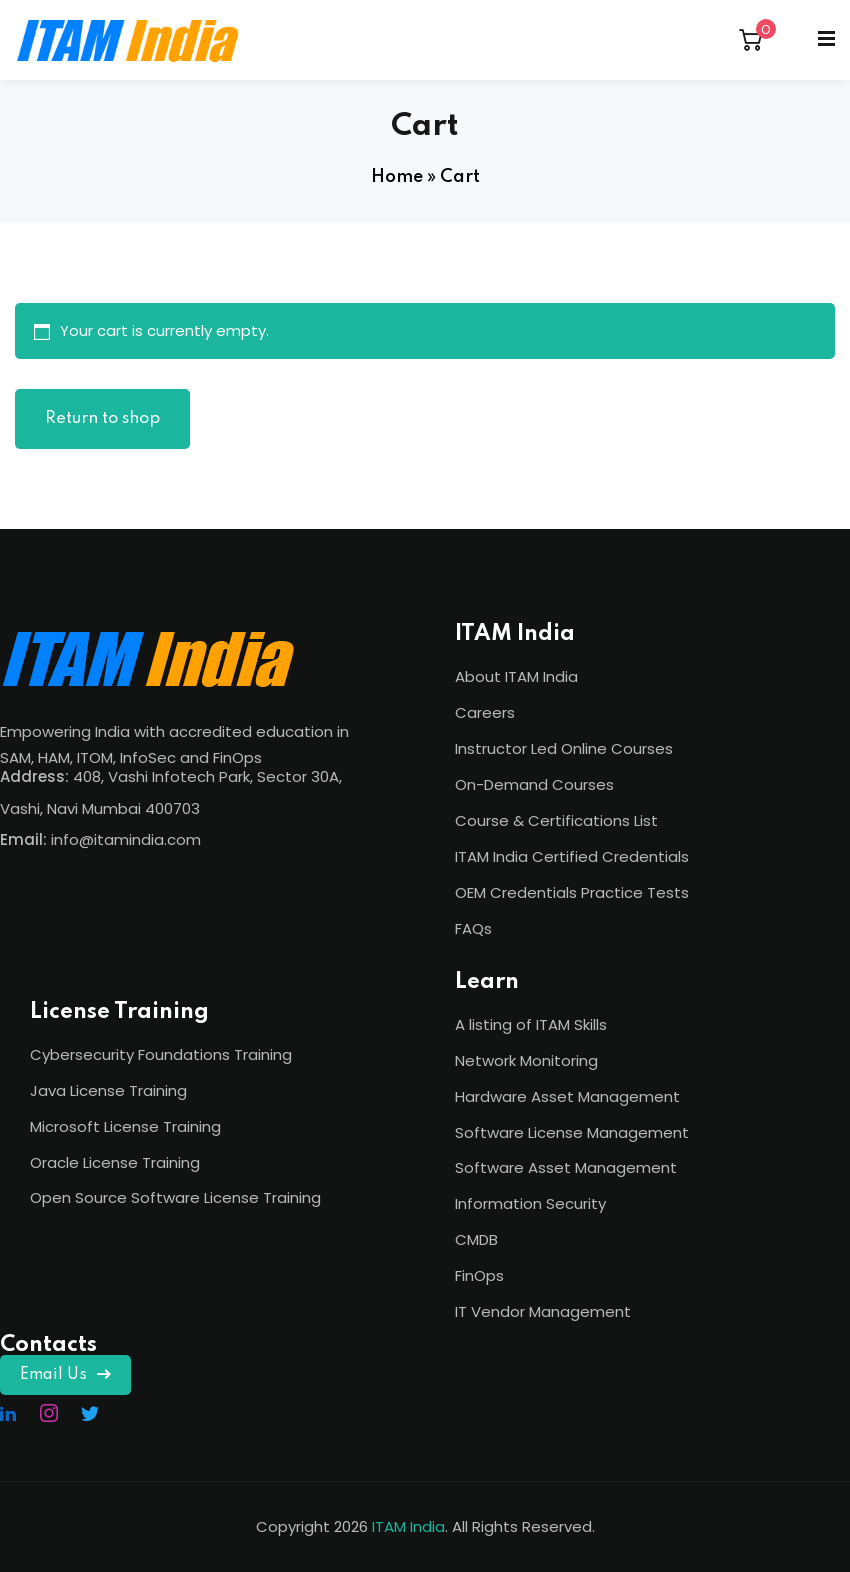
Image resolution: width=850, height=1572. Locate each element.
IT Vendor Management (543, 1311)
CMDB (476, 1239)
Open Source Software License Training (175, 1197)
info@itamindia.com (126, 839)
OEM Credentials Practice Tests (572, 892)
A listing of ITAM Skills (531, 1024)
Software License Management (572, 1132)
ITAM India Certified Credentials (572, 856)
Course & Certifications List (556, 820)
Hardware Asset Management (567, 1096)
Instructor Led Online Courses (564, 748)
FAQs (473, 928)
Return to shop (102, 418)
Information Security (530, 1203)
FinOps (479, 1275)
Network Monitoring (526, 1060)
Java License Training (108, 1090)
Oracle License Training (115, 1162)
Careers (485, 712)
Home (397, 177)
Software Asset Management (566, 1167)
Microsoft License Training (125, 1126)
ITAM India (408, 1526)
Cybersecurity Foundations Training (161, 1054)
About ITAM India (516, 676)
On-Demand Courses (534, 784)
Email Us (65, 1375)
